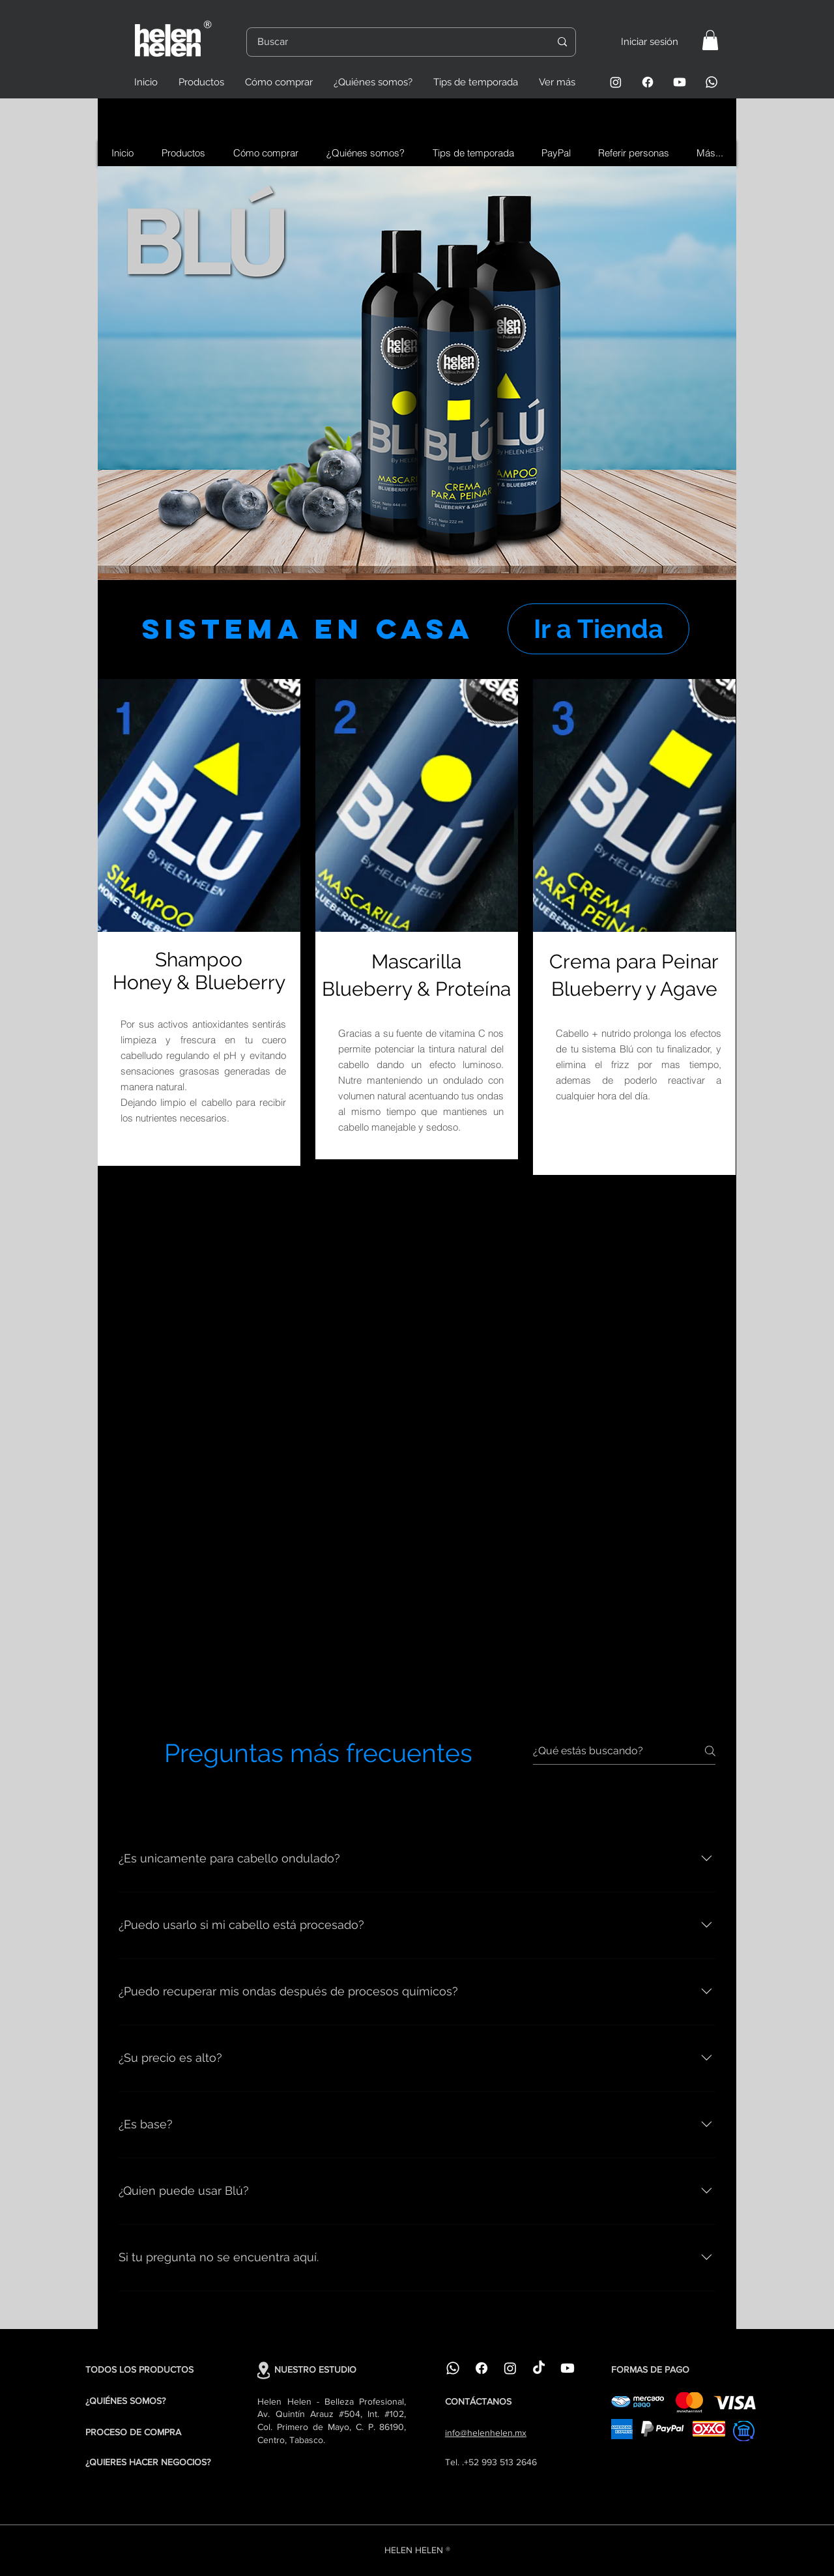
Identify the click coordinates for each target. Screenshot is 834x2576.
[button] (710, 40)
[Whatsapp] (711, 82)
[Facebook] (647, 82)
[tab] (145, 1801)
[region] (417, 373)
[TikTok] (539, 2368)
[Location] (263, 2370)
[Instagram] (616, 82)
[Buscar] (393, 42)
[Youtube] (679, 82)
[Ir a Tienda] (598, 628)
